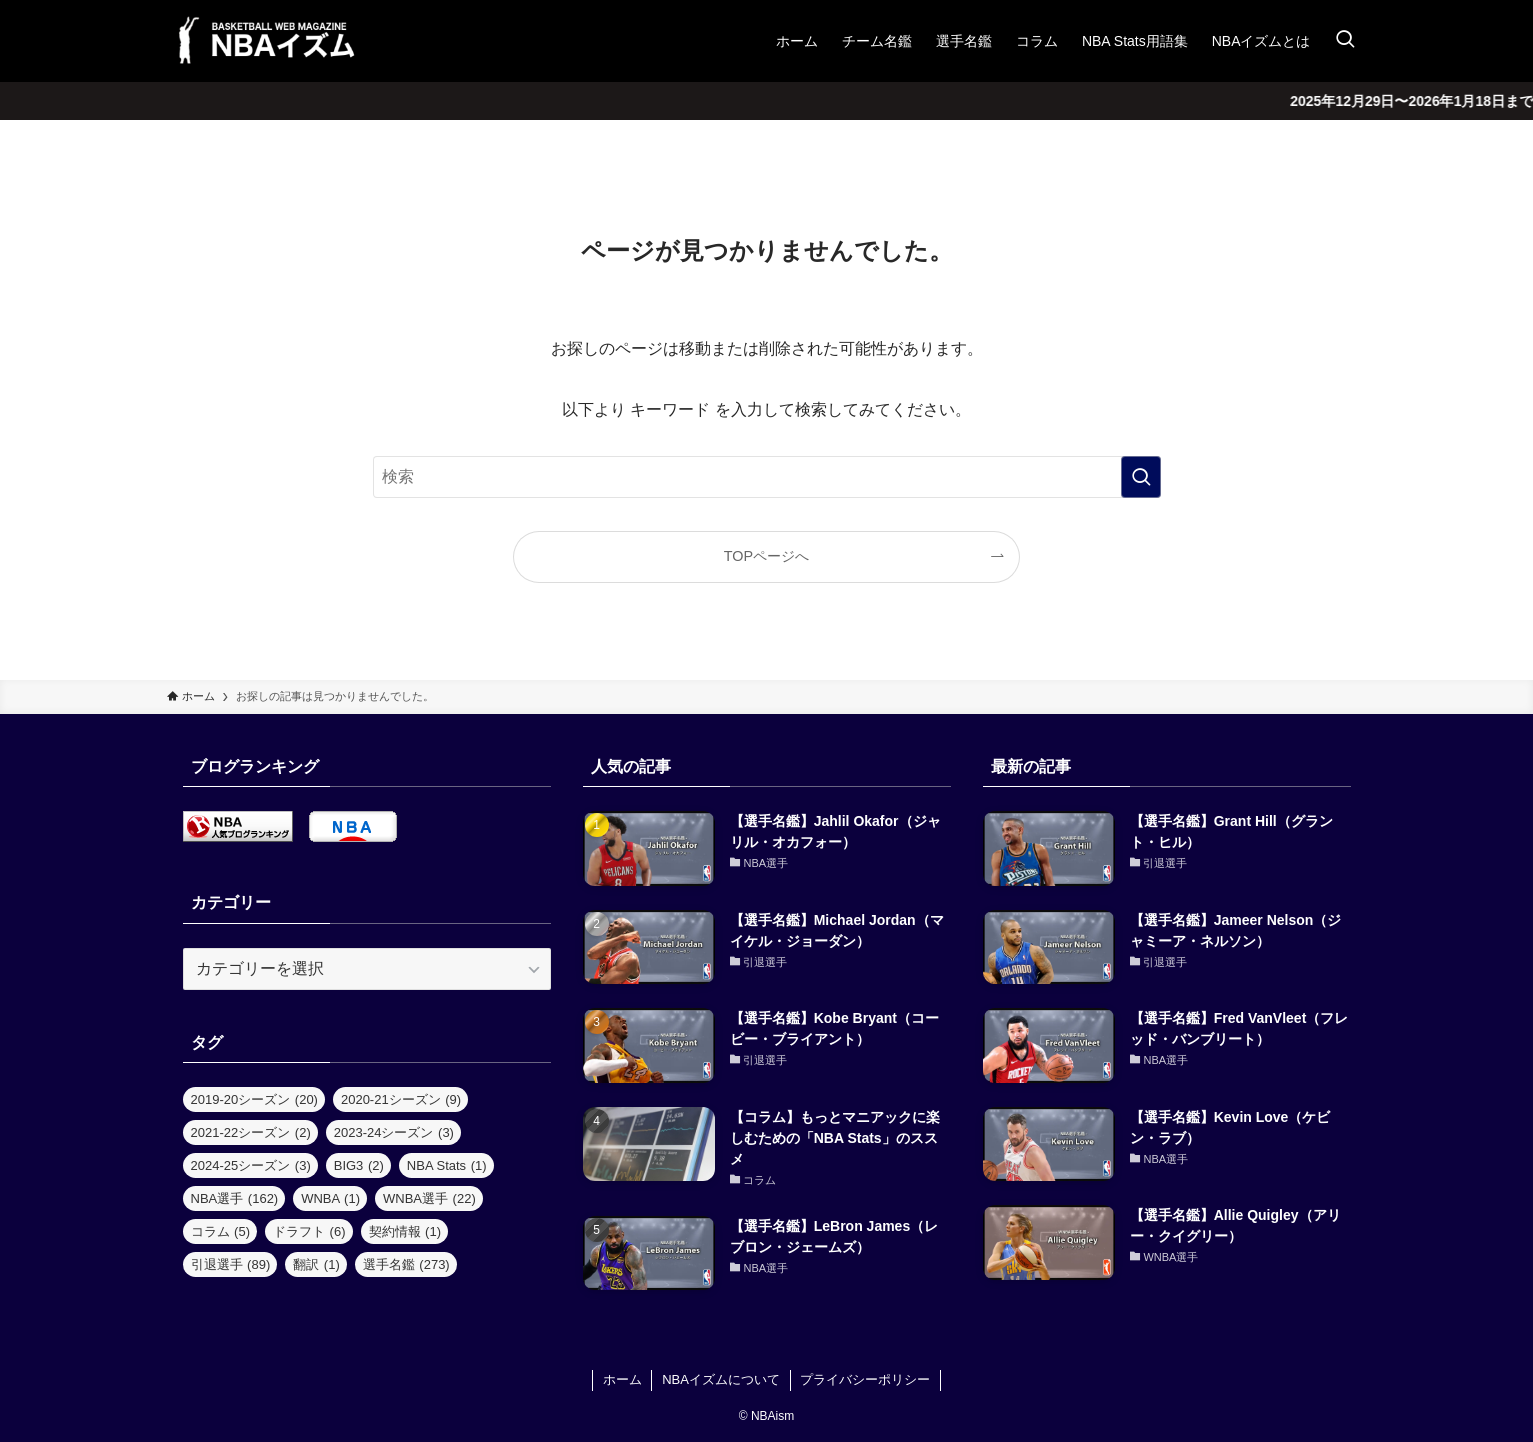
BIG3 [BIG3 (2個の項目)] (359, 1165)
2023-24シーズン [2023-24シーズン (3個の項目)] (394, 1132)
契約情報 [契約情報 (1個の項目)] (405, 1231)
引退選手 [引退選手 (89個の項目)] (231, 1264)
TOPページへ (766, 556)
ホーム (622, 1379)
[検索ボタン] (1345, 41)
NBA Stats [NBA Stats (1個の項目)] (447, 1165)
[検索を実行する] (1141, 477)
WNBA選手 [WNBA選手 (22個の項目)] (429, 1198)
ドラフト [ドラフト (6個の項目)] (309, 1231)
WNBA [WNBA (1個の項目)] (330, 1198)
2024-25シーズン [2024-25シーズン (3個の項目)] (251, 1165)
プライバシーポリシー (865, 1379)
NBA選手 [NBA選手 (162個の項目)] (235, 1198)
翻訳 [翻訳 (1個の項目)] (316, 1264)
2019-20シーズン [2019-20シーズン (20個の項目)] (254, 1099)
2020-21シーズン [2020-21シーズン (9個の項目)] (401, 1099)
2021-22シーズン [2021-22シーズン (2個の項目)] (251, 1132)
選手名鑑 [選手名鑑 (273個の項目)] (406, 1264)
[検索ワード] (767, 477)
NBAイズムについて (721, 1379)
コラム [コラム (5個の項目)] (221, 1231)
